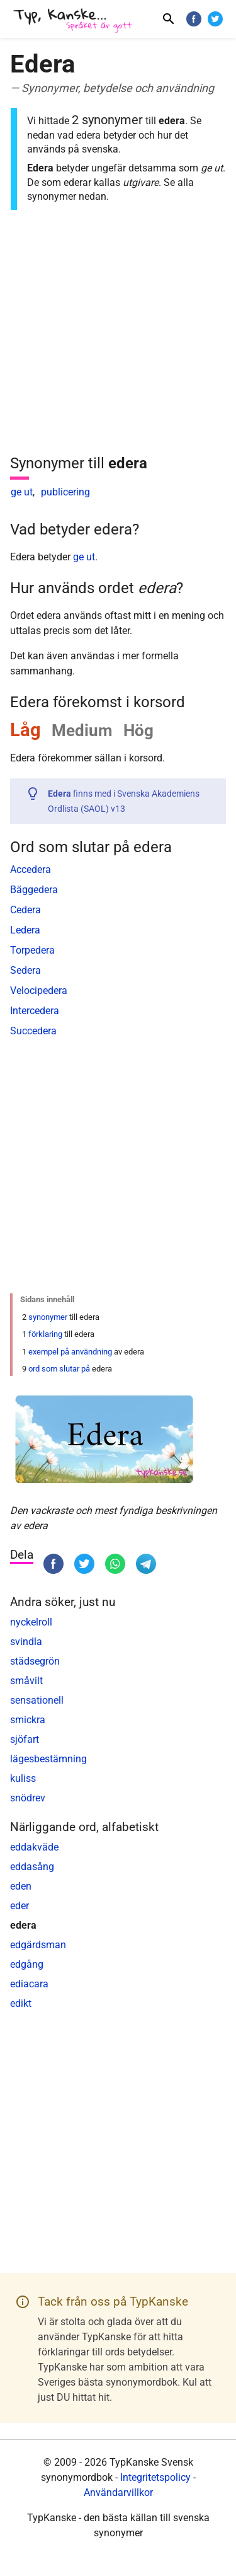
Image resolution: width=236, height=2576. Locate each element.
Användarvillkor (118, 2492)
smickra (27, 1720)
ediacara (29, 1984)
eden (20, 1886)
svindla (26, 1642)
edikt (20, 2003)
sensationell (37, 1700)
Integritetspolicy (155, 2477)
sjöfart (24, 1739)
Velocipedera (38, 990)
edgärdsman (38, 1945)
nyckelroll (31, 1622)
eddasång (32, 1867)
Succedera (33, 1031)
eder (19, 1906)
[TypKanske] (73, 20)
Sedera (25, 970)
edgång (26, 1964)
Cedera (25, 910)
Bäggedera (34, 890)
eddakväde (34, 1847)
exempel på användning (70, 1351)
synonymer (47, 1317)
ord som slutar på (59, 1368)
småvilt (26, 1681)
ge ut (22, 492)
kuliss (23, 1778)
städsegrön (35, 1661)
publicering (65, 492)
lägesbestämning (48, 1759)
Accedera (30, 869)
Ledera (25, 930)
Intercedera (34, 1011)
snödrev (27, 1798)
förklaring (45, 1334)
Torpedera (32, 950)
